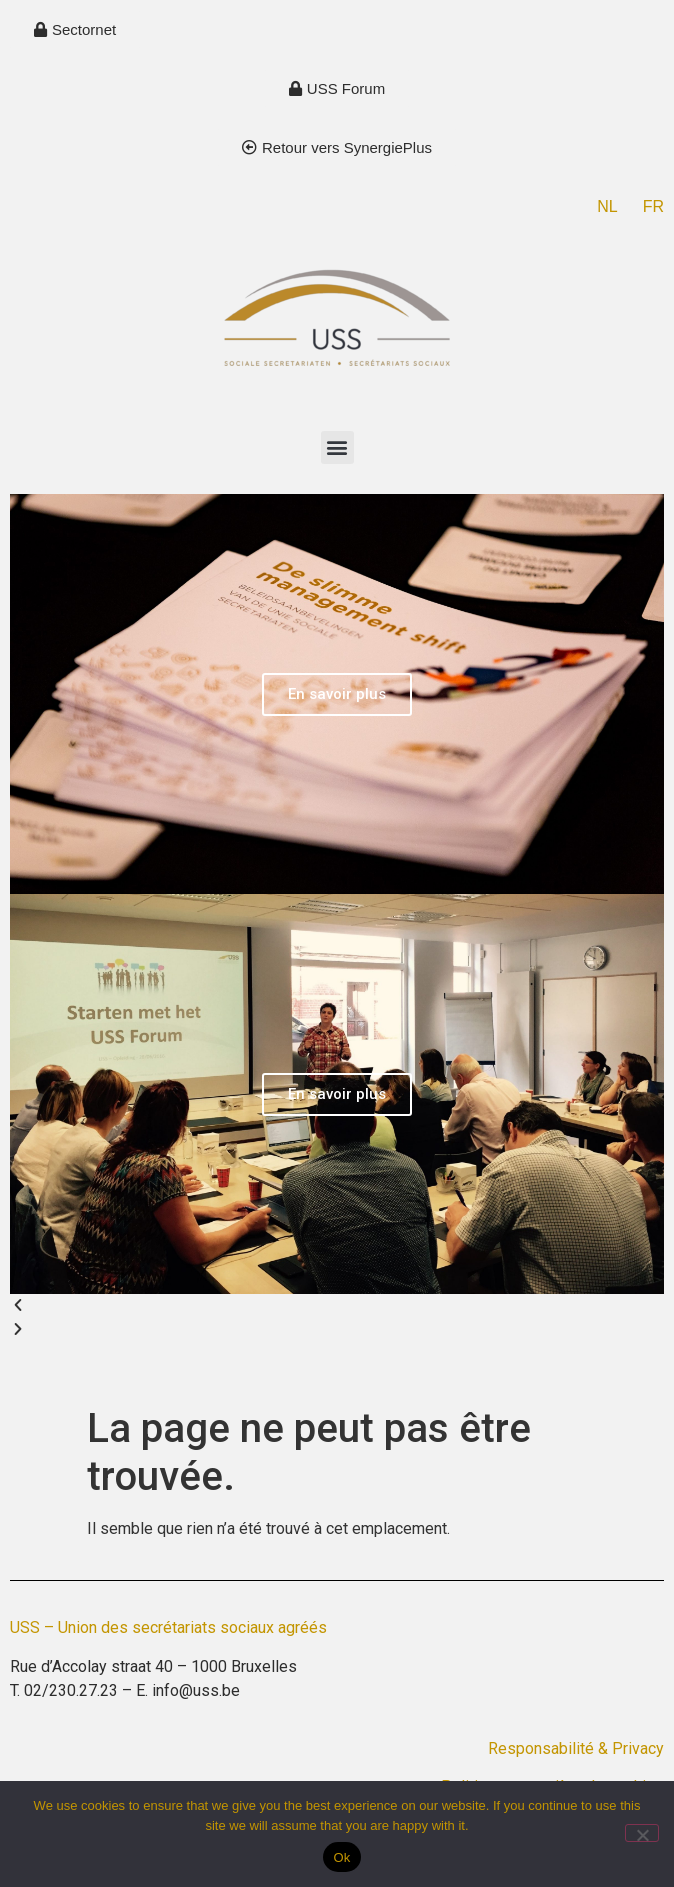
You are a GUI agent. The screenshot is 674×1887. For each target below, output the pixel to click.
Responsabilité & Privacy (576, 1748)
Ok (341, 1857)
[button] (337, 447)
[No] (642, 1833)
